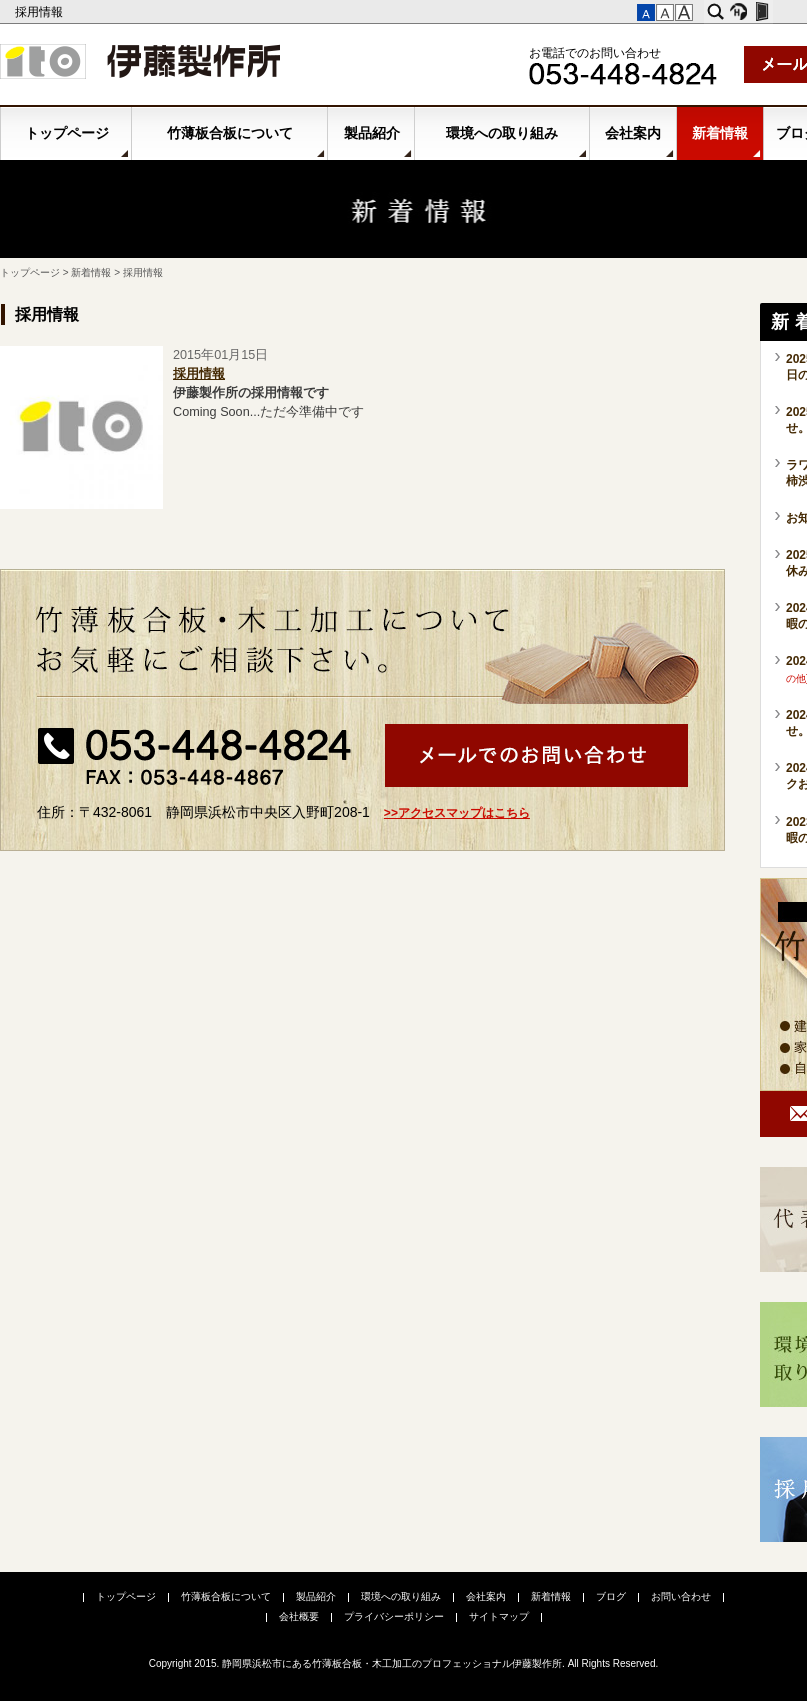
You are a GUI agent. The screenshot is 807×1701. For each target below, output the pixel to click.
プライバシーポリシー (394, 1616)
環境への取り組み (502, 133)
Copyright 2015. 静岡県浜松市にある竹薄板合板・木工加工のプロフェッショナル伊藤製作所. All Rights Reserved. (404, 1663)
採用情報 (40, 12)
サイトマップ (499, 1616)
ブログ (611, 1596)
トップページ (67, 133)
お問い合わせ (681, 1596)
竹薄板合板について (230, 133)
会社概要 (299, 1616)
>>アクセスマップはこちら (457, 813)
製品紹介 (372, 133)
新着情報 (720, 133)
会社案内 (633, 133)
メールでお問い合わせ (536, 755)
